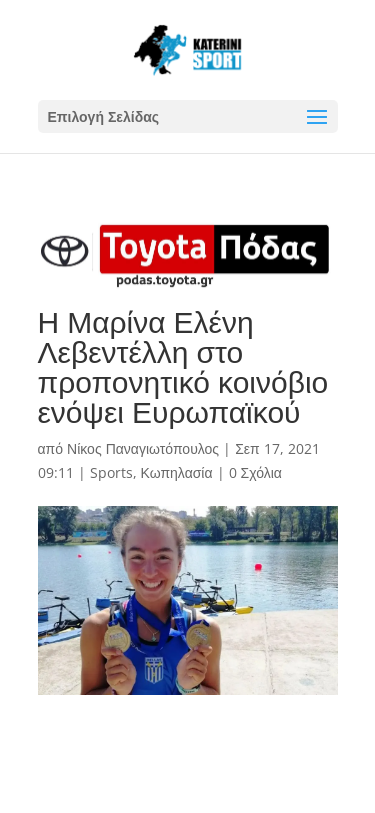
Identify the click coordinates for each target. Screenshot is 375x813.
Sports (111, 472)
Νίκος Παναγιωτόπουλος (143, 448)
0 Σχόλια (255, 472)
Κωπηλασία (177, 472)
